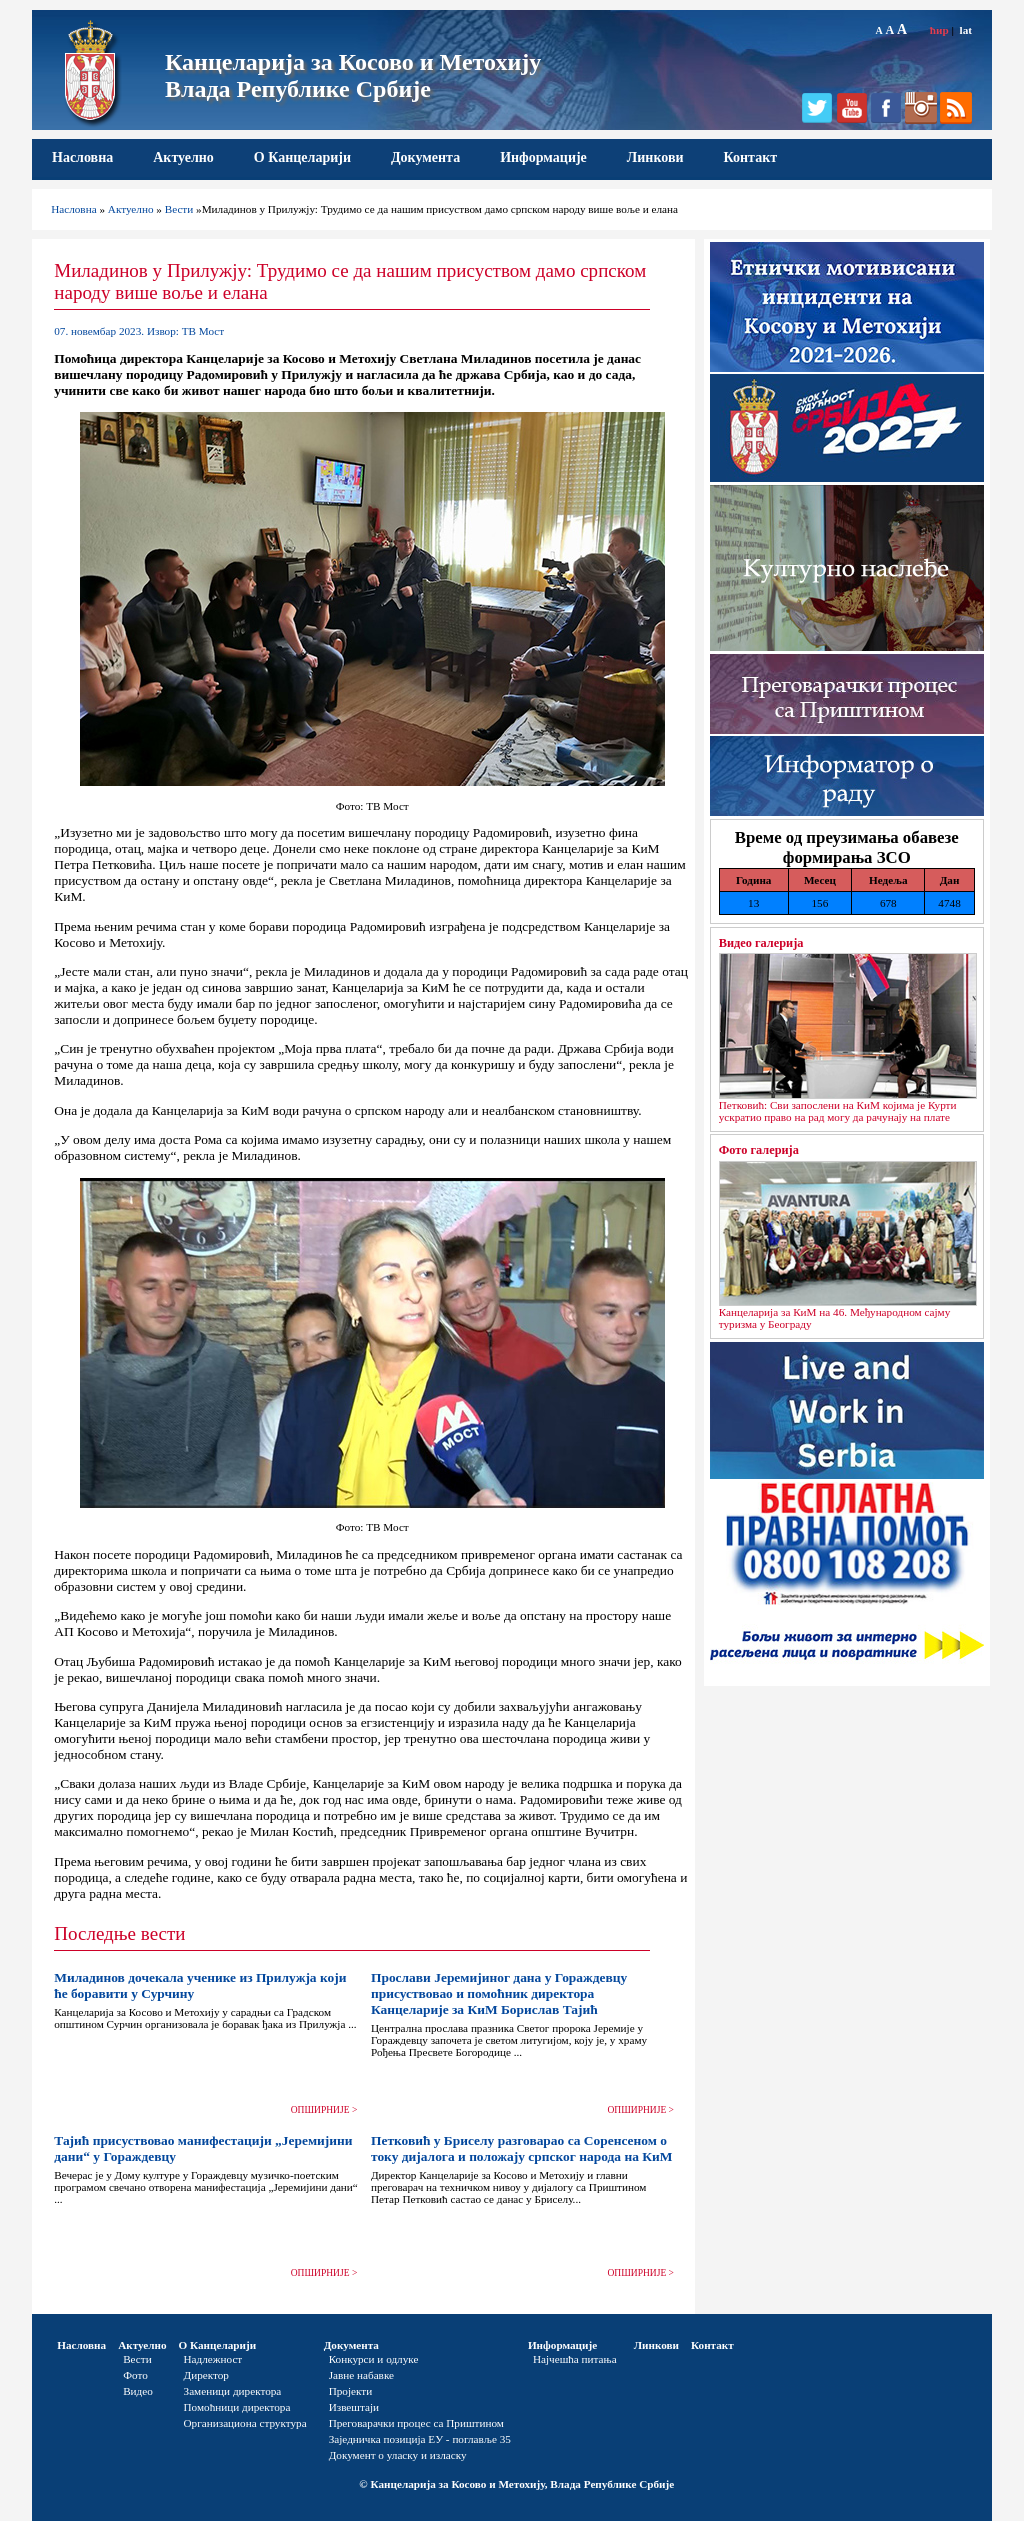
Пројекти (351, 2391)
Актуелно (183, 157)
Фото (135, 2375)
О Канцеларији (302, 157)
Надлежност (213, 2359)
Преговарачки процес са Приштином (416, 2423)
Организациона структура (245, 2423)
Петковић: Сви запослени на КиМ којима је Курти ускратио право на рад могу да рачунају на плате (838, 1111)
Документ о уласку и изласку (398, 2455)
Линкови (655, 157)
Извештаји (354, 2407)
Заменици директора (233, 2391)
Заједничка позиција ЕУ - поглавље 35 (420, 2439)
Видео (138, 2391)
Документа (425, 157)
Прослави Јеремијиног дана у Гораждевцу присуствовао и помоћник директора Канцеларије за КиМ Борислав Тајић (499, 1993)
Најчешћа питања (575, 2359)
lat (966, 30)
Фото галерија (759, 1150)
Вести (179, 209)
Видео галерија (761, 943)
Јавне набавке (361, 2375)
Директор (206, 2375)
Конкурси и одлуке (374, 2359)
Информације (543, 157)
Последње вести (119, 1933)
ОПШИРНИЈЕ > (324, 2110)
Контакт (751, 157)
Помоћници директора (237, 2407)
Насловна (82, 157)
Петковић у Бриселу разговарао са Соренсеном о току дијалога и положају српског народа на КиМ (521, 2148)
